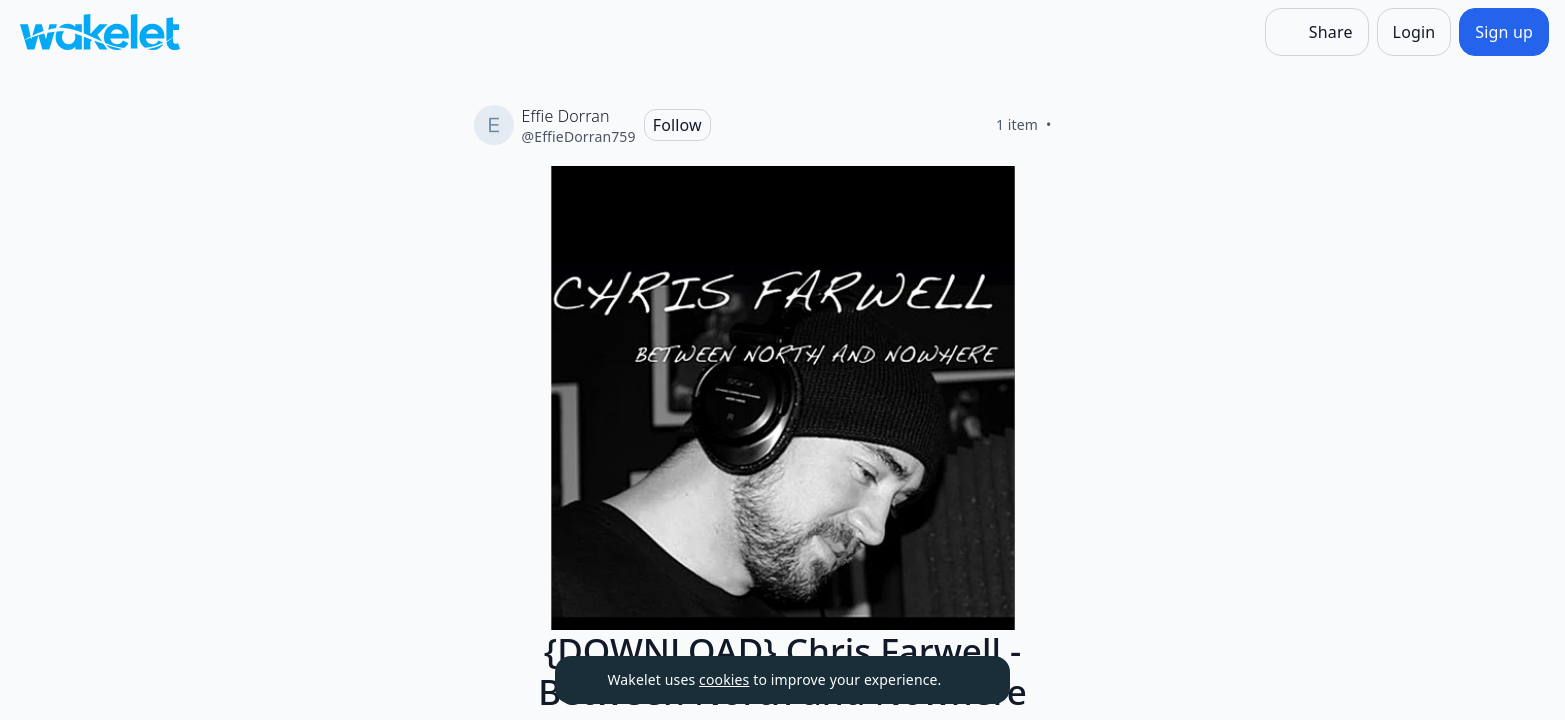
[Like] (1076, 125)
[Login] (1414, 32)
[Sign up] (1504, 32)
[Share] (1317, 32)
